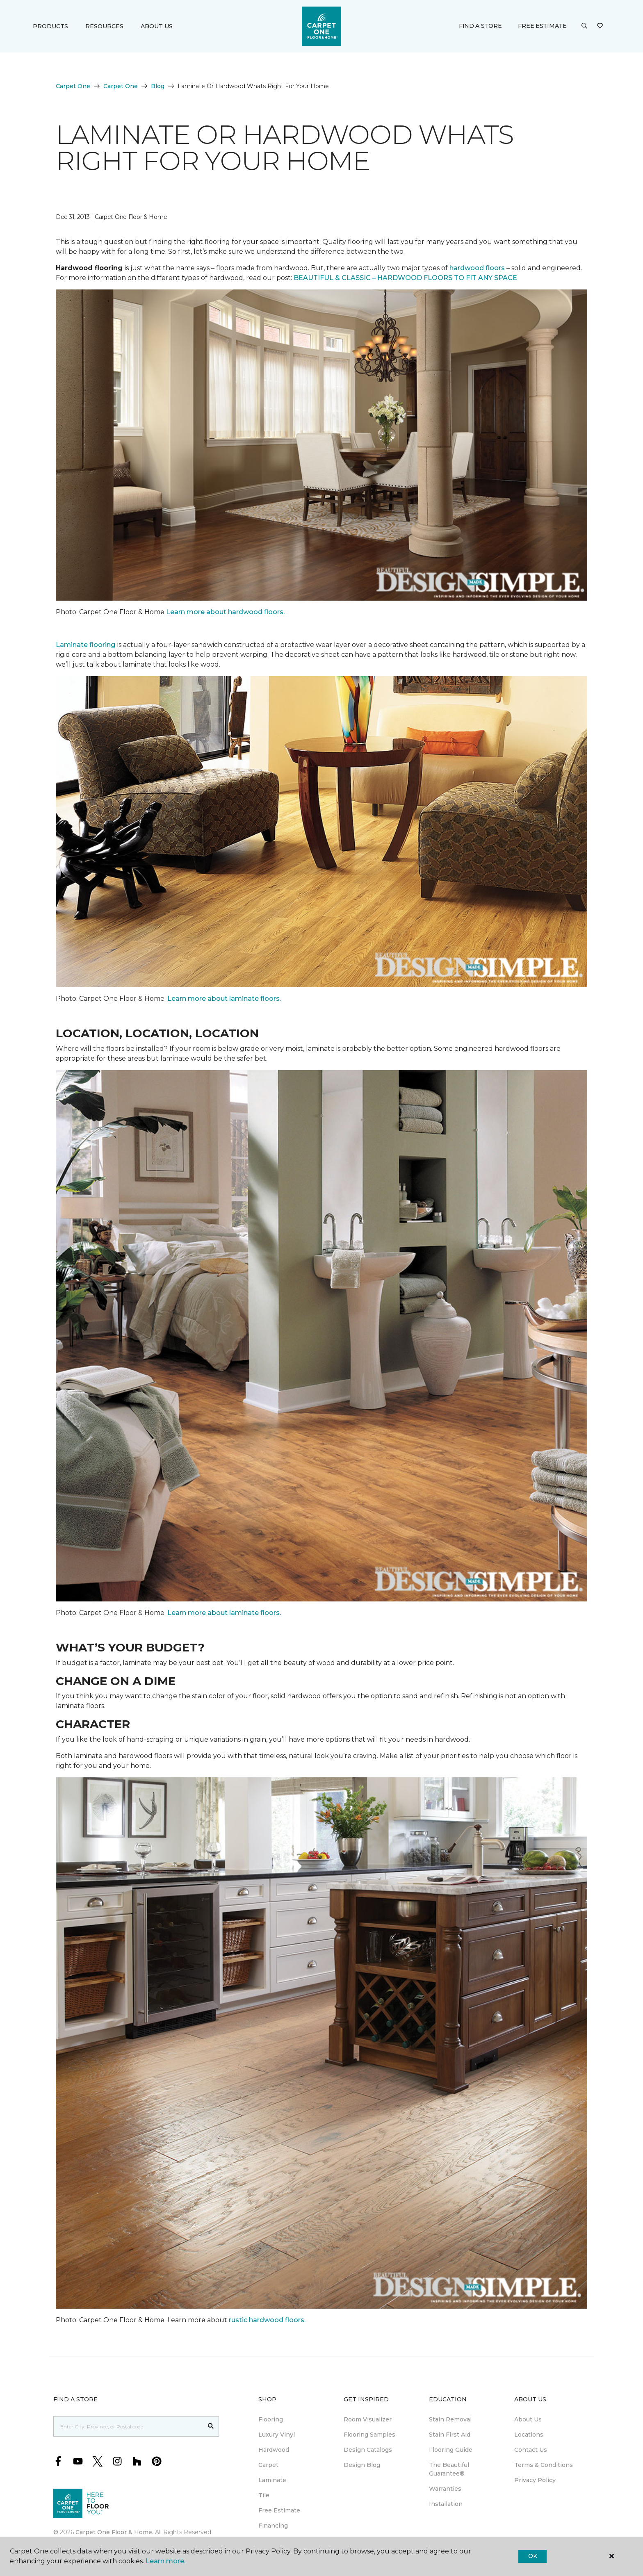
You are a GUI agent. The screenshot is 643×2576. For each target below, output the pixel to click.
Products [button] (50, 26)
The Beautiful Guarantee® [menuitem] (449, 2469)
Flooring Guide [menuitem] (450, 2449)
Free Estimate (542, 26)
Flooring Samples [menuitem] (369, 2434)
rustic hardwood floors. (268, 2320)
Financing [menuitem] (273, 2525)
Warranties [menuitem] (445, 2488)
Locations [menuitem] (528, 2434)
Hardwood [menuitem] (273, 2449)
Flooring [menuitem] (270, 2419)
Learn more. (165, 2561)
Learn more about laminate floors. (224, 998)
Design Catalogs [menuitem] (368, 2449)
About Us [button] (157, 26)
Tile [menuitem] (263, 2495)
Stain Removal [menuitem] (450, 2419)
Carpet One (73, 86)
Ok (532, 2556)
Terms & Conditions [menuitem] (543, 2465)
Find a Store (480, 26)
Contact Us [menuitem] (530, 2449)
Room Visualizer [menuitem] (368, 2419)
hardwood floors (477, 268)
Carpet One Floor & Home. (114, 2532)
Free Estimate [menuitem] (279, 2510)
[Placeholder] (128, 2426)
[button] (584, 26)
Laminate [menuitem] (272, 2480)
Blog (157, 86)
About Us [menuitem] (528, 2419)
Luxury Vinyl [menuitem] (276, 2434)
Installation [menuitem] (446, 2504)
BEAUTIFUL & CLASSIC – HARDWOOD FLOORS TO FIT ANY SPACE (406, 278)
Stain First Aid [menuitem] (449, 2434)
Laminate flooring (85, 645)
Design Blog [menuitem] (362, 2465)
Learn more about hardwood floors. (225, 612)
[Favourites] (600, 26)
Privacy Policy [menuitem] (535, 2480)
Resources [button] (104, 26)
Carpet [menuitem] (268, 2465)
